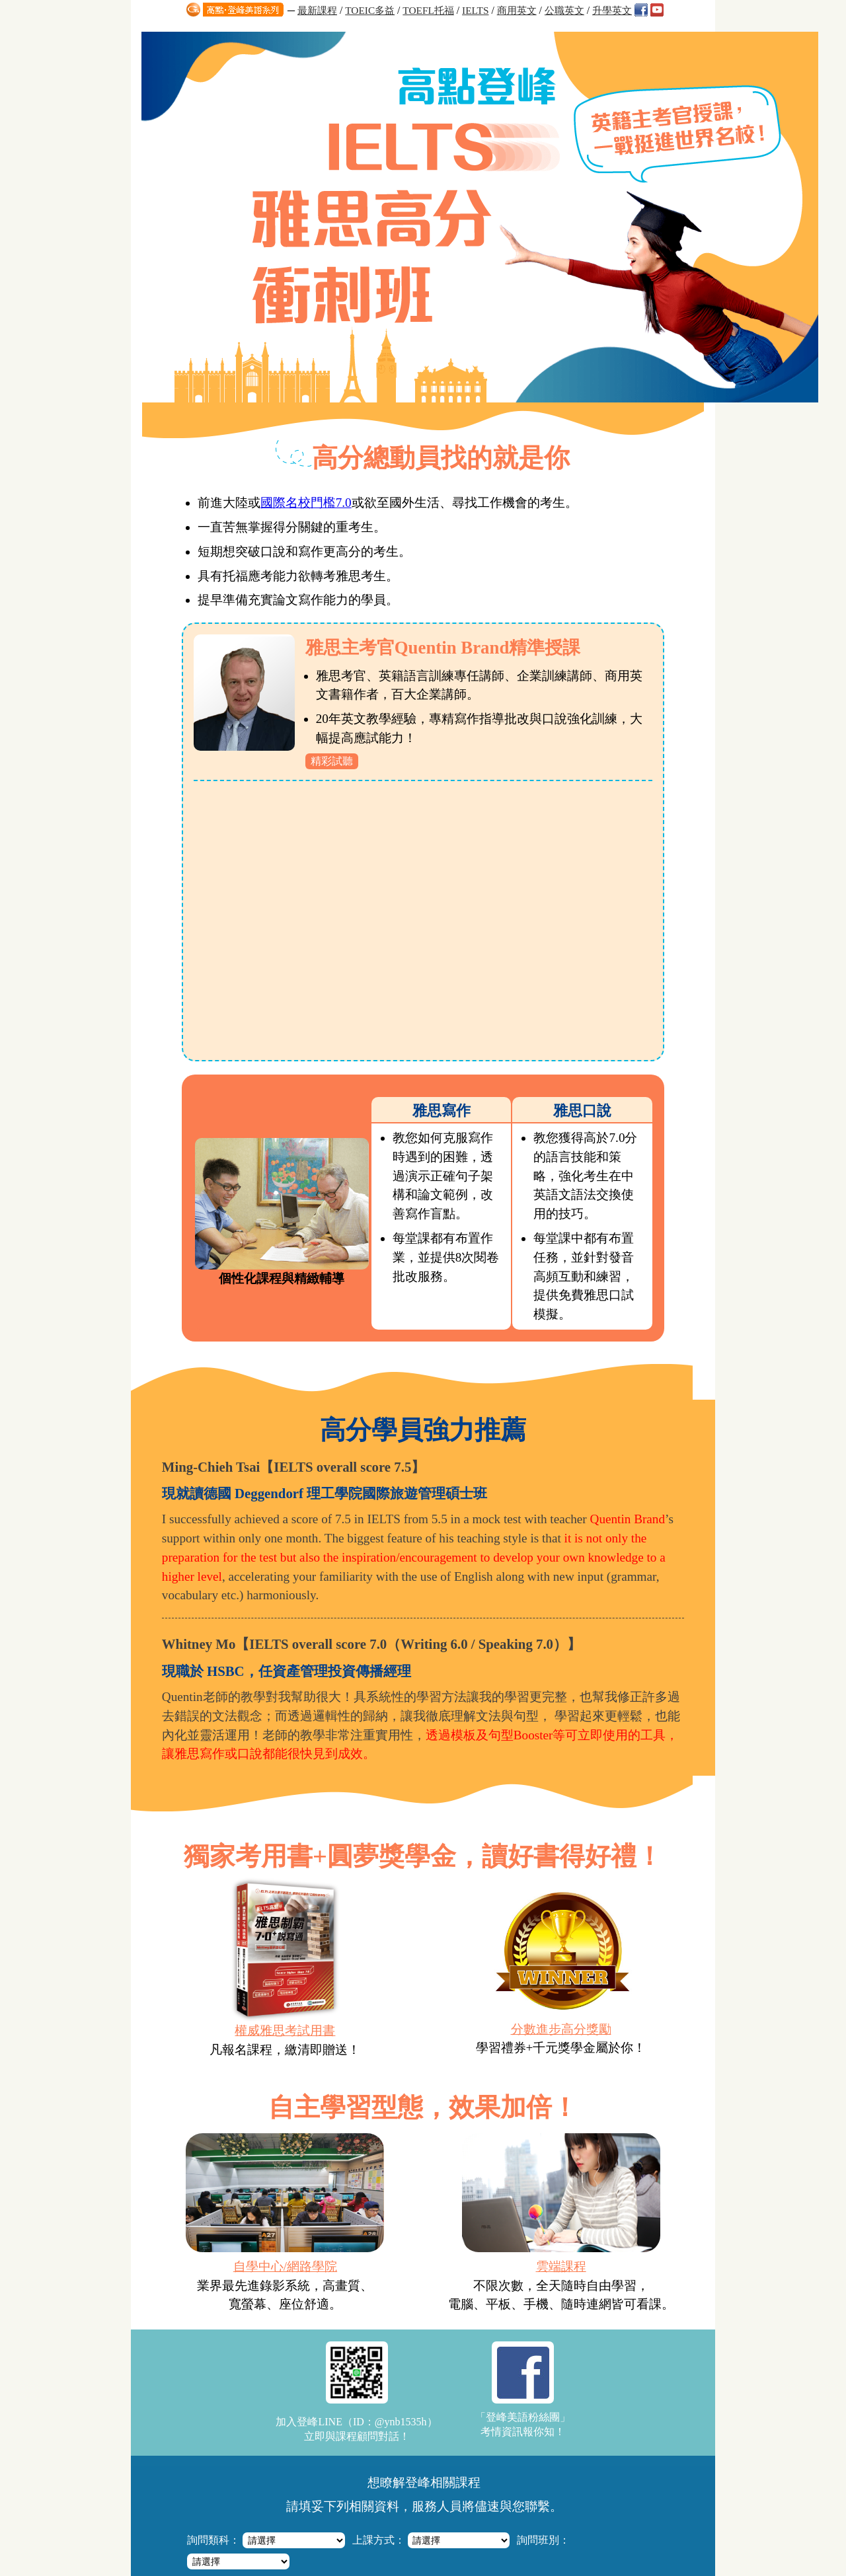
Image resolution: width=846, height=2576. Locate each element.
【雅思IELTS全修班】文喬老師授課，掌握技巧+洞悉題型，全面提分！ (426, 2387)
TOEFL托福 (428, 10)
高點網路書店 (513, 2505)
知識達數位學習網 (366, 2505)
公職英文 (564, 10)
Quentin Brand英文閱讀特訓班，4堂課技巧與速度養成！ (399, 2451)
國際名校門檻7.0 (308, 121)
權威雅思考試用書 (286, 1648)
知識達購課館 (445, 2505)
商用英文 (517, 10)
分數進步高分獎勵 (560, 1646)
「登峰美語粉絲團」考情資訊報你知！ (522, 2009)
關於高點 (572, 2505)
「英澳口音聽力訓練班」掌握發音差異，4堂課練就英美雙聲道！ (414, 2435)
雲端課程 (560, 1886)
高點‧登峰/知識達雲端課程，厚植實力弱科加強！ (388, 2419)
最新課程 (317, 10)
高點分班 (614, 2505)
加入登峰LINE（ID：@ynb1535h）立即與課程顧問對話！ (357, 2011)
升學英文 (612, 10)
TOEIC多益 (370, 10)
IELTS (475, 10)
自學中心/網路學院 (286, 1886)
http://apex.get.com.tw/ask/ (441, 2550)
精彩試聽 (334, 379)
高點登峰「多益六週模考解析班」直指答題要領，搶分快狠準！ (412, 2403)
